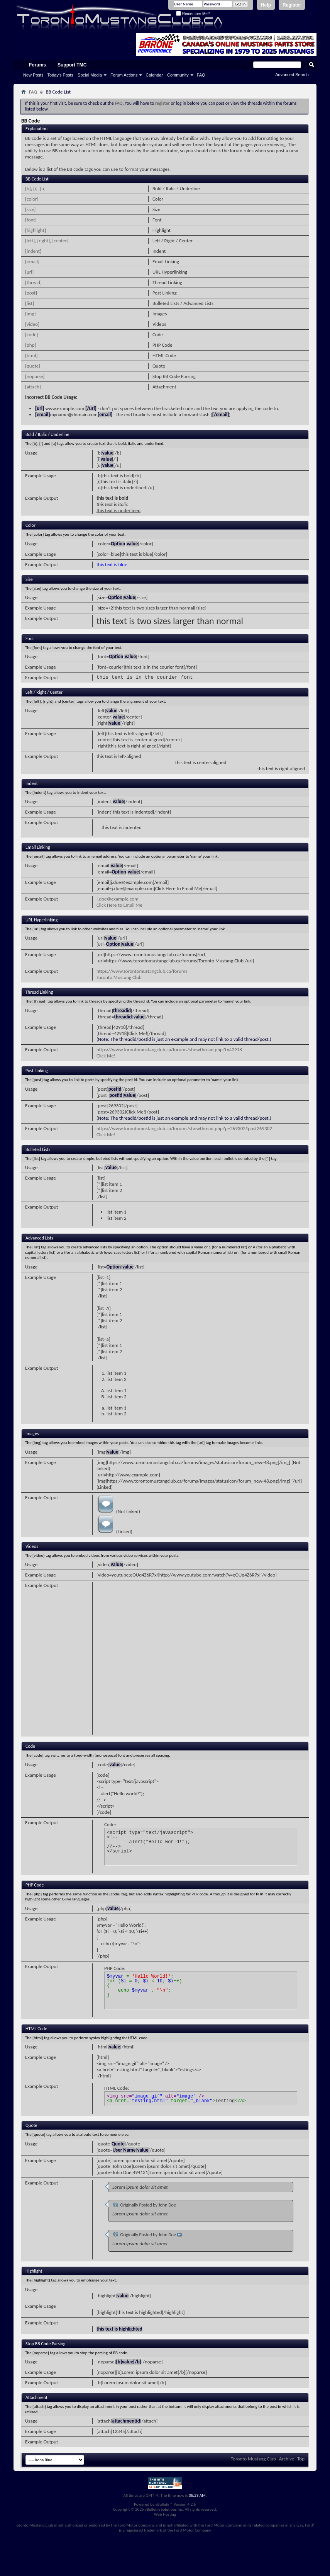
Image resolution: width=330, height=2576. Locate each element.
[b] (28, 188)
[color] (32, 199)
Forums (37, 65)
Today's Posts (60, 75)
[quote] (32, 366)
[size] (30, 209)
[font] (31, 220)
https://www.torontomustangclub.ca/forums (141, 971)
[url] (29, 272)
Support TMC (72, 65)
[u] (43, 188)
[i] (35, 188)
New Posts (33, 75)
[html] (31, 355)
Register (292, 5)
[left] (30, 240)
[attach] (33, 387)
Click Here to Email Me (119, 905)
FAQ (201, 75)
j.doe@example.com (117, 899)
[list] (29, 303)
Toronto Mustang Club (119, 977)
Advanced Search (292, 74)
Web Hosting (165, 2514)
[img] (30, 314)
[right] (43, 240)
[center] (60, 240)
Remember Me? (193, 14)
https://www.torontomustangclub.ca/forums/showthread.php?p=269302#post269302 (184, 1128)
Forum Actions (123, 75)
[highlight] (35, 230)
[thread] (33, 282)
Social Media (90, 75)
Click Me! (105, 1056)
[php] (30, 345)
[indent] (33, 251)
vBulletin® (164, 2504)
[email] (32, 261)
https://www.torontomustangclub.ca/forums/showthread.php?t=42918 (169, 1049)
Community (178, 75)
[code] (31, 334)
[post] (31, 293)
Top (301, 2459)
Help (266, 5)
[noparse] (35, 376)
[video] (32, 324)
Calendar (154, 75)
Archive (286, 2459)
